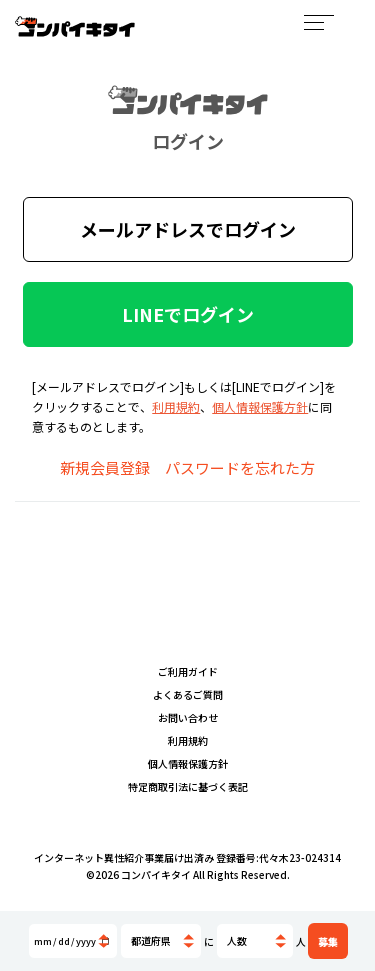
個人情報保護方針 (260, 406)
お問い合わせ (188, 717)
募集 (328, 941)
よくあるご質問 (188, 694)
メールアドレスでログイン (188, 229)
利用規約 (176, 406)
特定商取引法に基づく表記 (188, 786)
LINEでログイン (188, 314)
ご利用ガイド (188, 671)
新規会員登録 (105, 467)
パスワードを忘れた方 (240, 467)
